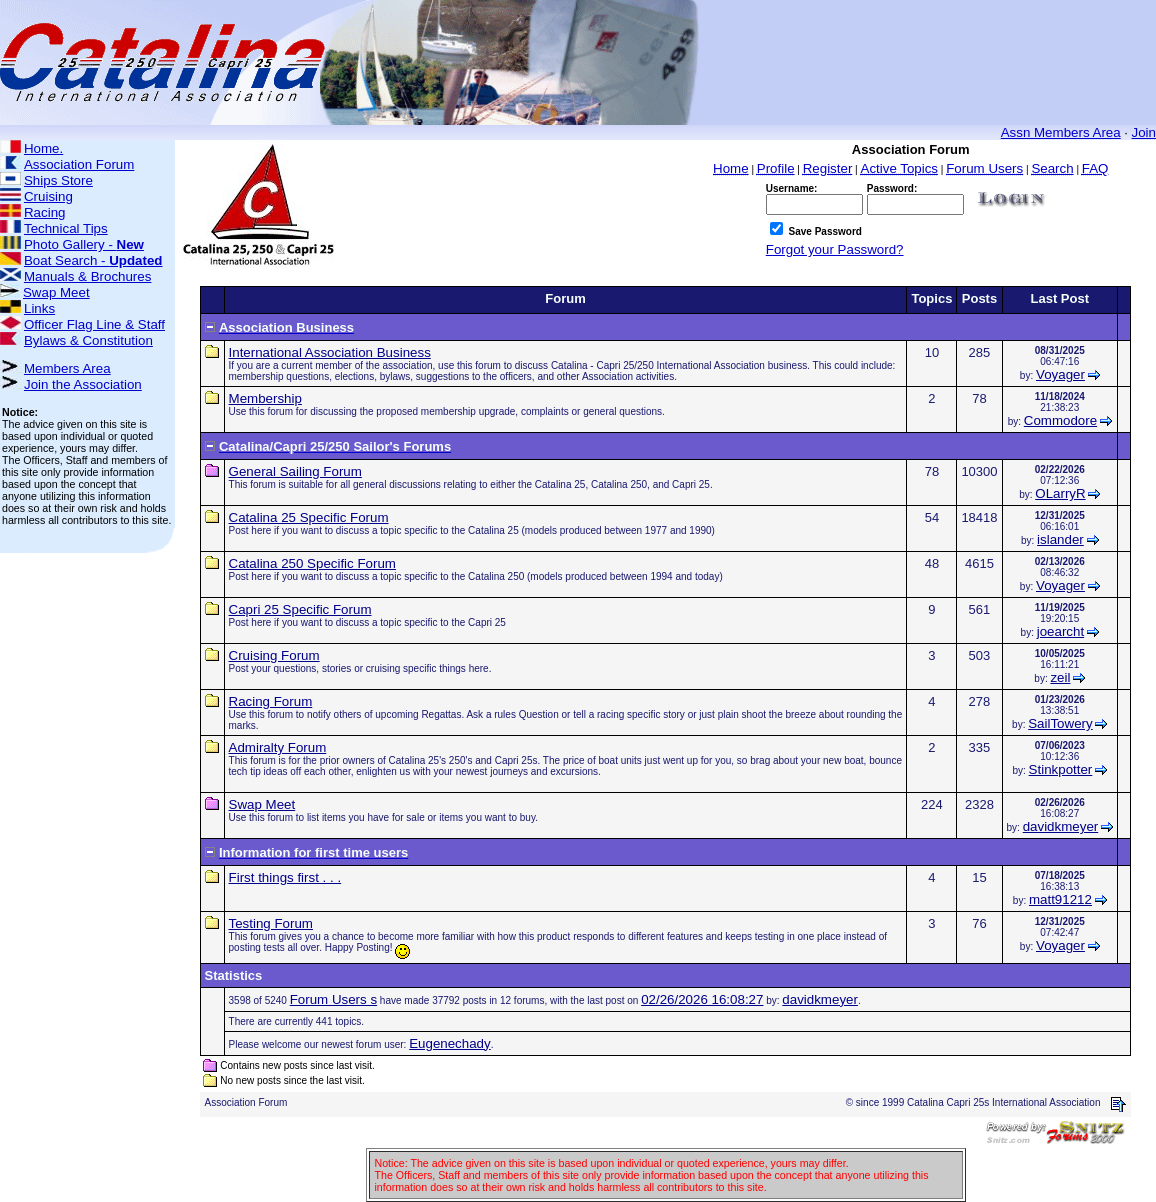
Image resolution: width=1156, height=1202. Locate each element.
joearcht (1060, 631)
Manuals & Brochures (87, 276)
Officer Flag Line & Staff (94, 324)
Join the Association (83, 384)
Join (1144, 132)
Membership (265, 398)
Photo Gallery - (84, 244)
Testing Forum (271, 923)
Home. (43, 148)
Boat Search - (93, 260)
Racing (45, 212)
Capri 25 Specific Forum (300, 609)
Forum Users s (333, 999)
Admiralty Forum (278, 747)
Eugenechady (450, 1043)
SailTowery (1060, 723)
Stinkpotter (1061, 769)
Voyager (1060, 374)
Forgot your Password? (835, 249)
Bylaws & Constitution (88, 340)
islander (1060, 539)
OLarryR (1060, 493)
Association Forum (79, 164)
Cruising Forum (274, 655)
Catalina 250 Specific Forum (312, 563)
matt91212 (1060, 899)
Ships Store (58, 180)
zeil (1060, 677)
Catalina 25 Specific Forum (309, 517)
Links (39, 308)
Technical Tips (66, 228)
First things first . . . (285, 877)
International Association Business (330, 352)
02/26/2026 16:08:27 (702, 999)
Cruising (48, 196)
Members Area (67, 368)
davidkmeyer (1061, 826)
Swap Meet (56, 292)
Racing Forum (271, 701)
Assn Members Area (1061, 132)
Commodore (1060, 420)
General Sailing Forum (295, 471)
